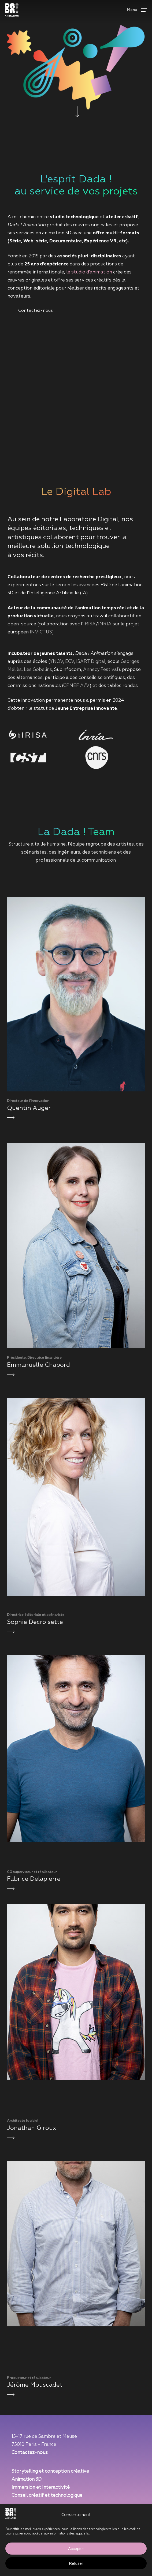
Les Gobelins (38, 669)
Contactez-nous (30, 2452)
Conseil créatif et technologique (47, 2495)
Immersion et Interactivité (41, 2487)
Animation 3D (27, 2479)
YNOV (56, 661)
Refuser (76, 2563)
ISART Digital (90, 661)
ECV (69, 661)
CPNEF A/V (76, 686)
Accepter (76, 2548)
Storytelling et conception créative (50, 2471)
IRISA (89, 624)
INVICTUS (41, 632)
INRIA (105, 624)
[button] (137, 9)
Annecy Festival (100, 669)
